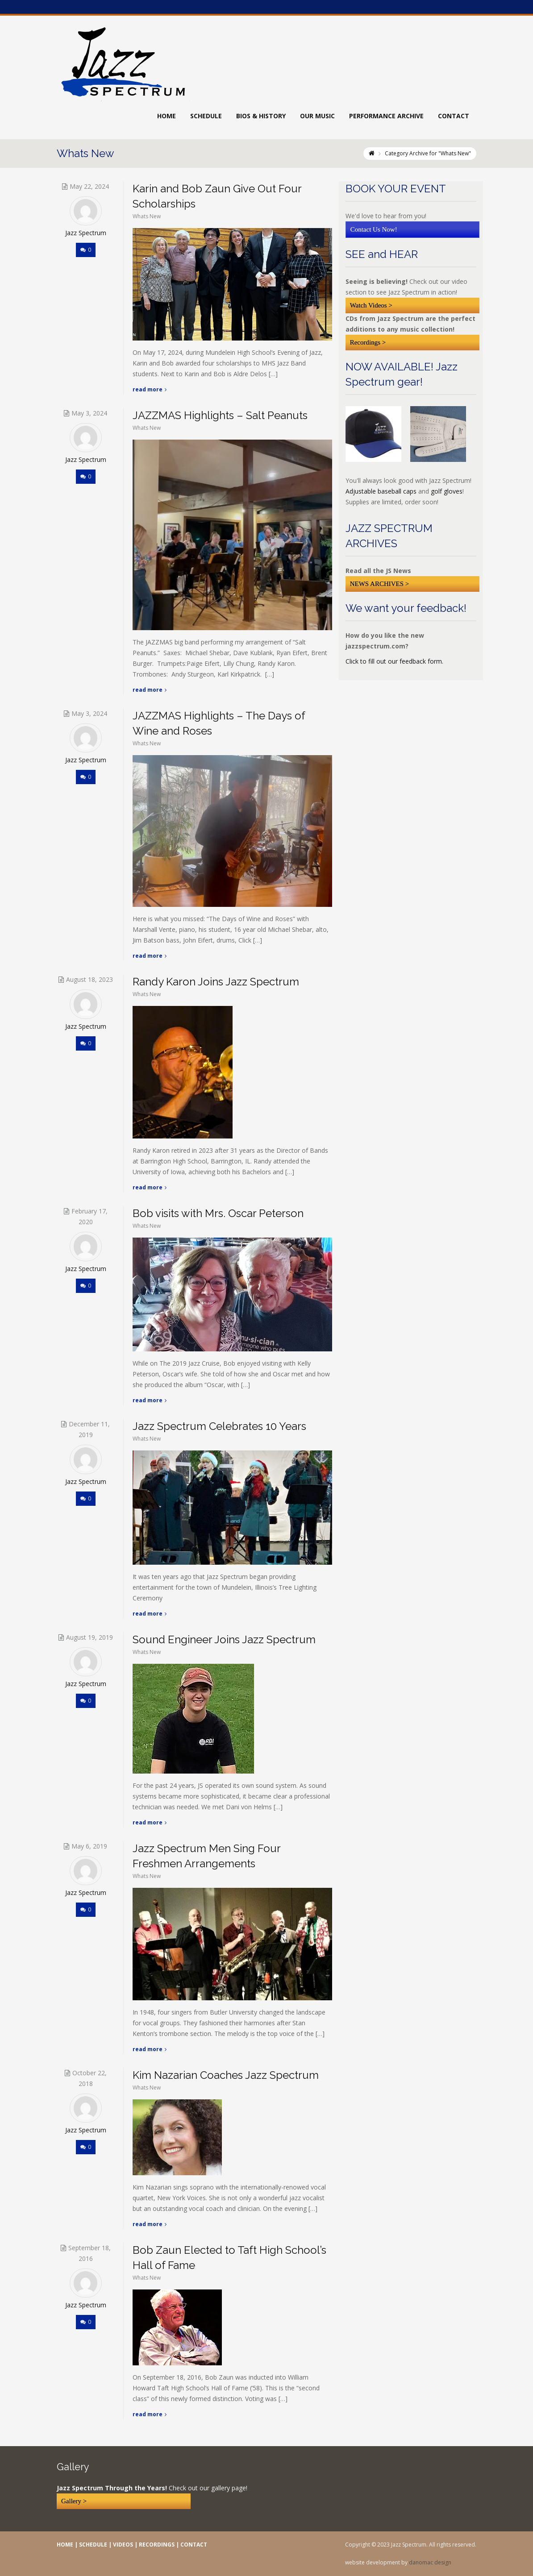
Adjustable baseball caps (381, 491)
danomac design (430, 2562)
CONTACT (193, 2544)
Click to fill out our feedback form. (394, 661)
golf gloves (446, 491)
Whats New (147, 216)
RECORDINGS (157, 2544)
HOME (65, 2544)
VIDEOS (123, 2544)
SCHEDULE (93, 2544)
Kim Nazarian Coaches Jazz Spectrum (226, 2075)
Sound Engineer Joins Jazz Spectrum (224, 1639)
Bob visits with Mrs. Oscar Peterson (218, 1213)
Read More (150, 389)
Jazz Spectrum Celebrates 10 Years (219, 1426)
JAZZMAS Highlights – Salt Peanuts (220, 415)
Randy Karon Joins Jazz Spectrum (216, 981)
